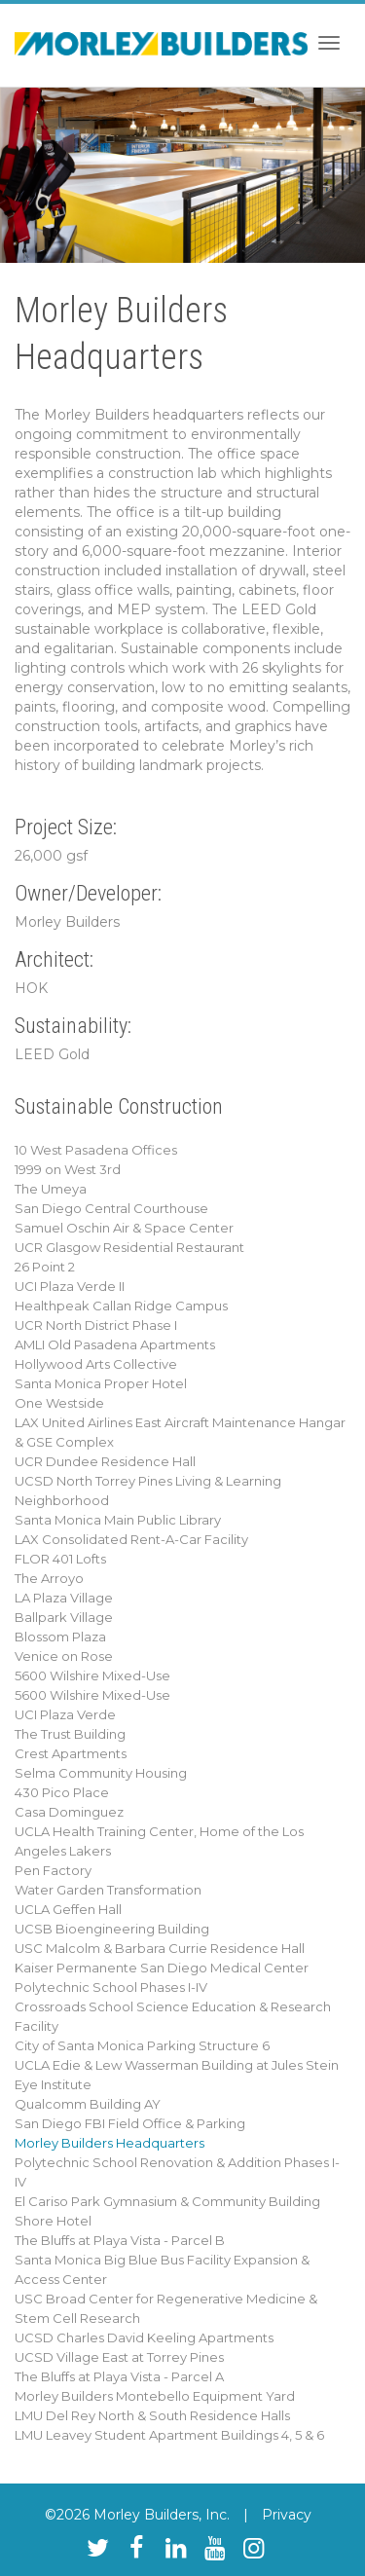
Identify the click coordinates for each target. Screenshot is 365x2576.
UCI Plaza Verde (65, 1714)
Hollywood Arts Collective (96, 1364)
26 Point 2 (45, 1266)
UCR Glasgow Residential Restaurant (129, 1247)
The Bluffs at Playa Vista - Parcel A (119, 2376)
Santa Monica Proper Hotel (101, 1383)
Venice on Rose (64, 1656)
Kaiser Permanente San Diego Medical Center (162, 1967)
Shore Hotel (53, 2220)
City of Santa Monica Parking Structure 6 (142, 2045)
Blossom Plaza (60, 1636)
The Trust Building (70, 1734)
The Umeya (51, 1188)
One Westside (59, 1403)
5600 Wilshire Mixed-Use (92, 1675)
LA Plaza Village (64, 1597)
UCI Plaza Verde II (70, 1286)
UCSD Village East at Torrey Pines (119, 2357)
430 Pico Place (62, 1792)
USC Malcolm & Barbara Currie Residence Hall (160, 1948)
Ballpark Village (64, 1617)
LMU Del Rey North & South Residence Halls (152, 2415)
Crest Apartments (71, 1753)
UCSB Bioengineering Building (112, 1928)
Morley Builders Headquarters (109, 2143)
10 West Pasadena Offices (96, 1150)
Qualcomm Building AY (88, 2104)
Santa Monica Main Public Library (118, 1519)
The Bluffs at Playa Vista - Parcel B (120, 2240)
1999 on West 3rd (68, 1169)
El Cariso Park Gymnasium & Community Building (167, 2201)
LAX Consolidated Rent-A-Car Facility (131, 1539)
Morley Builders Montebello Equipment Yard (155, 2396)
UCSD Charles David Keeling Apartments (144, 2337)
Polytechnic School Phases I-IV (111, 1987)
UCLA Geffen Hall (68, 1909)
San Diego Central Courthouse (111, 1208)
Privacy (286, 2514)
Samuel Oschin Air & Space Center (124, 1227)
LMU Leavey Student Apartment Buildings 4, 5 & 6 (169, 2435)
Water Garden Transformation (108, 1889)
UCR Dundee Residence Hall (105, 1461)
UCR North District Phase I (96, 1325)
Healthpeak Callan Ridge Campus (121, 1305)
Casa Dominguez (69, 1812)
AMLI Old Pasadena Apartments (115, 1344)
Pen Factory (53, 1870)
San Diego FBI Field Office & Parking (130, 2123)
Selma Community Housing (101, 1773)
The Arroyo (49, 1578)
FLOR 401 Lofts (60, 1558)
